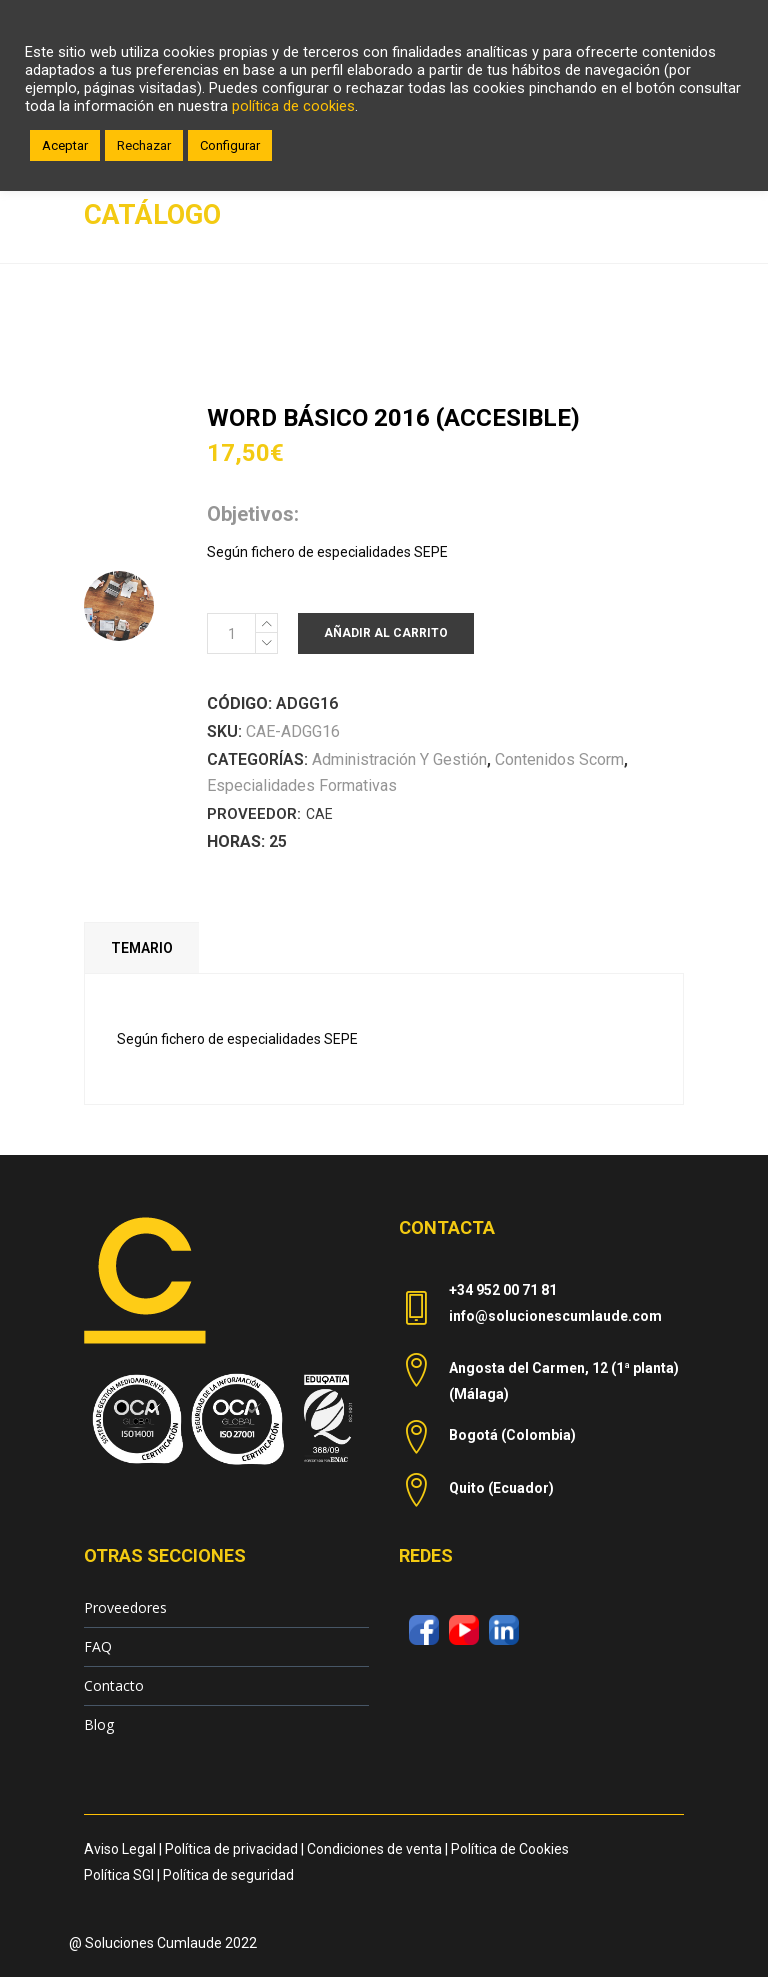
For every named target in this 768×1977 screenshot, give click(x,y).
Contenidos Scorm (559, 759)
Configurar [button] (230, 145)
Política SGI (119, 1875)
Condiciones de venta (374, 1849)
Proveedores (125, 1607)
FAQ (98, 1646)
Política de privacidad (231, 1849)
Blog (99, 1724)
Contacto (114, 1685)
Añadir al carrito (386, 633)
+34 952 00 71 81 (503, 1290)
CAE (319, 814)
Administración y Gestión (399, 759)
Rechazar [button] (144, 145)
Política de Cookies (510, 1849)
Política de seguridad (228, 1875)
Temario (142, 948)
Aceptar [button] (65, 145)
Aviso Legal (120, 1849)
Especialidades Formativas (302, 785)
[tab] (141, 947)
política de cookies (293, 106)
